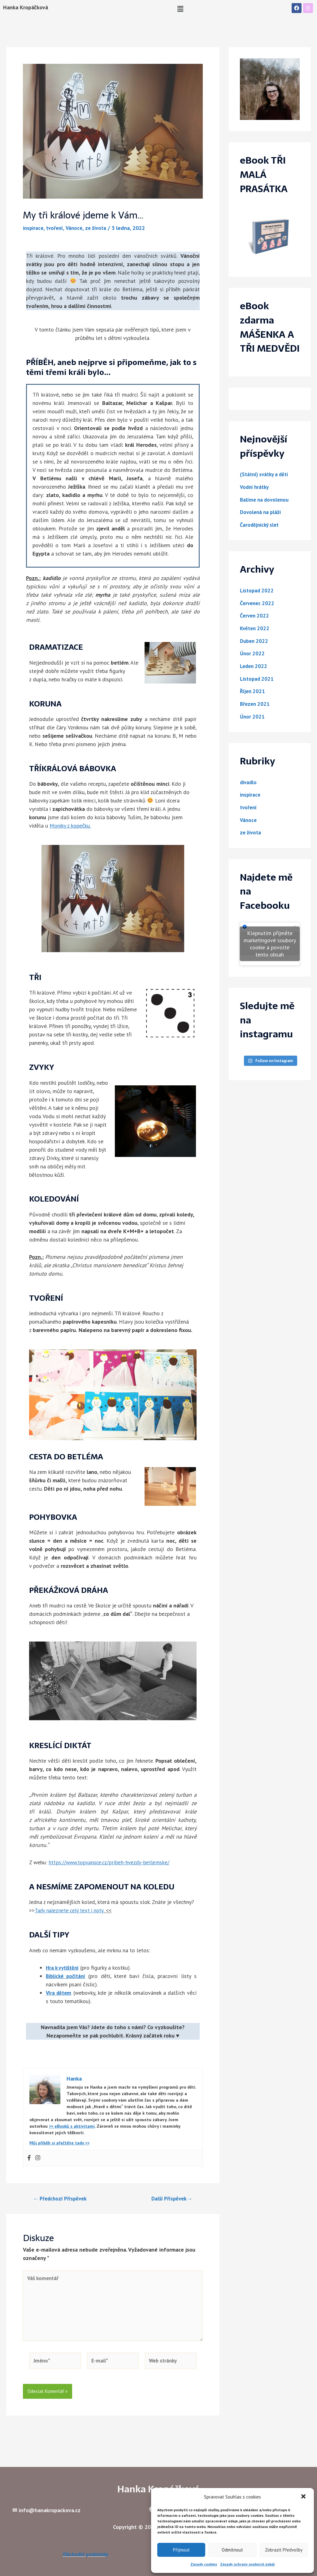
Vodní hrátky (255, 486)
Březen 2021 (255, 702)
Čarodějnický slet (260, 524)
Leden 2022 (254, 665)
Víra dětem (59, 1992)
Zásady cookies (203, 2564)
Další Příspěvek (170, 2198)
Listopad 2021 (258, 677)
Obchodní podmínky (85, 2554)
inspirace (34, 227)
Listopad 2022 (258, 590)
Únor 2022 (252, 652)
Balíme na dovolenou (266, 499)
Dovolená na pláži (262, 512)
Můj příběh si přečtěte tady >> (59, 2142)
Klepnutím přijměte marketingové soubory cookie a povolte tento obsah (270, 942)
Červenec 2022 (258, 602)
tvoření (57, 227)
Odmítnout (232, 2550)
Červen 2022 (255, 615)
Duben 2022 (255, 640)
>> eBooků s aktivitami (72, 2126)
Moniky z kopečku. (70, 825)
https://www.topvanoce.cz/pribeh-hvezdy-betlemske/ (110, 1862)
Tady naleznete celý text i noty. (71, 1910)
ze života (100, 227)
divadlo (249, 781)
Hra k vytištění (64, 1967)
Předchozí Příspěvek (62, 2198)
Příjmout (181, 2550)
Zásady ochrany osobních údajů (247, 2564)
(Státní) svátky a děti (266, 474)
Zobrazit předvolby (283, 2550)
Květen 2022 (255, 627)
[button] (304, 2497)
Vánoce (77, 227)
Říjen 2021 (253, 690)
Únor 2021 (252, 715)
